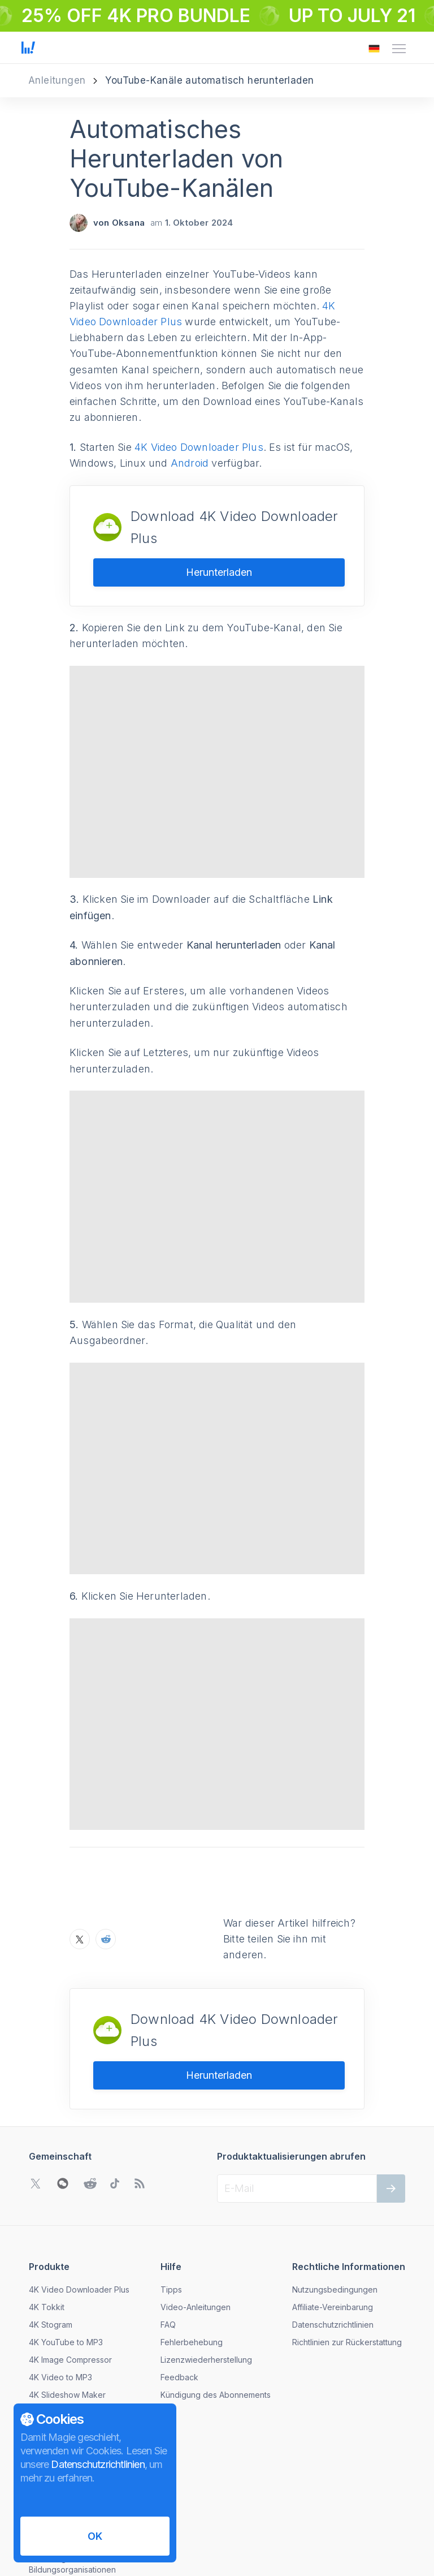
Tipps (171, 2197)
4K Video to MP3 (60, 2284)
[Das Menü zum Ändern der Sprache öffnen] (374, 48)
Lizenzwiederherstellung (206, 2267)
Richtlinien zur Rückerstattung (347, 2249)
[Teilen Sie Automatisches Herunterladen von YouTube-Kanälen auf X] (80, 1846)
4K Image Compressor (70, 2267)
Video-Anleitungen (195, 2214)
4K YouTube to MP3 (66, 2249)
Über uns (46, 2366)
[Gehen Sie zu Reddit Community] (90, 2090)
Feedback (179, 2284)
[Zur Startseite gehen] (28, 48)
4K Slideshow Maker (67, 2302)
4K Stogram (50, 2232)
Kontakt (43, 2401)
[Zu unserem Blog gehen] (139, 2090)
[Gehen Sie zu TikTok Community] (114, 2090)
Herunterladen (219, 572)
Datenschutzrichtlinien (333, 2232)
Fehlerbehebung (191, 2249)
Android (190, 463)
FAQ (168, 2232)
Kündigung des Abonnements (215, 2302)
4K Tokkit (46, 2214)
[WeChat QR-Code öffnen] (63, 2091)
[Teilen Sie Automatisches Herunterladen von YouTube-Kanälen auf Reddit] (106, 1846)
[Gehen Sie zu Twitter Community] (35, 2090)
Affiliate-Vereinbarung (332, 2214)
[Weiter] (391, 2096)
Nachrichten (51, 2384)
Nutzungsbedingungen (334, 2197)
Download (48, 2319)
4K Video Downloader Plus (198, 447)
